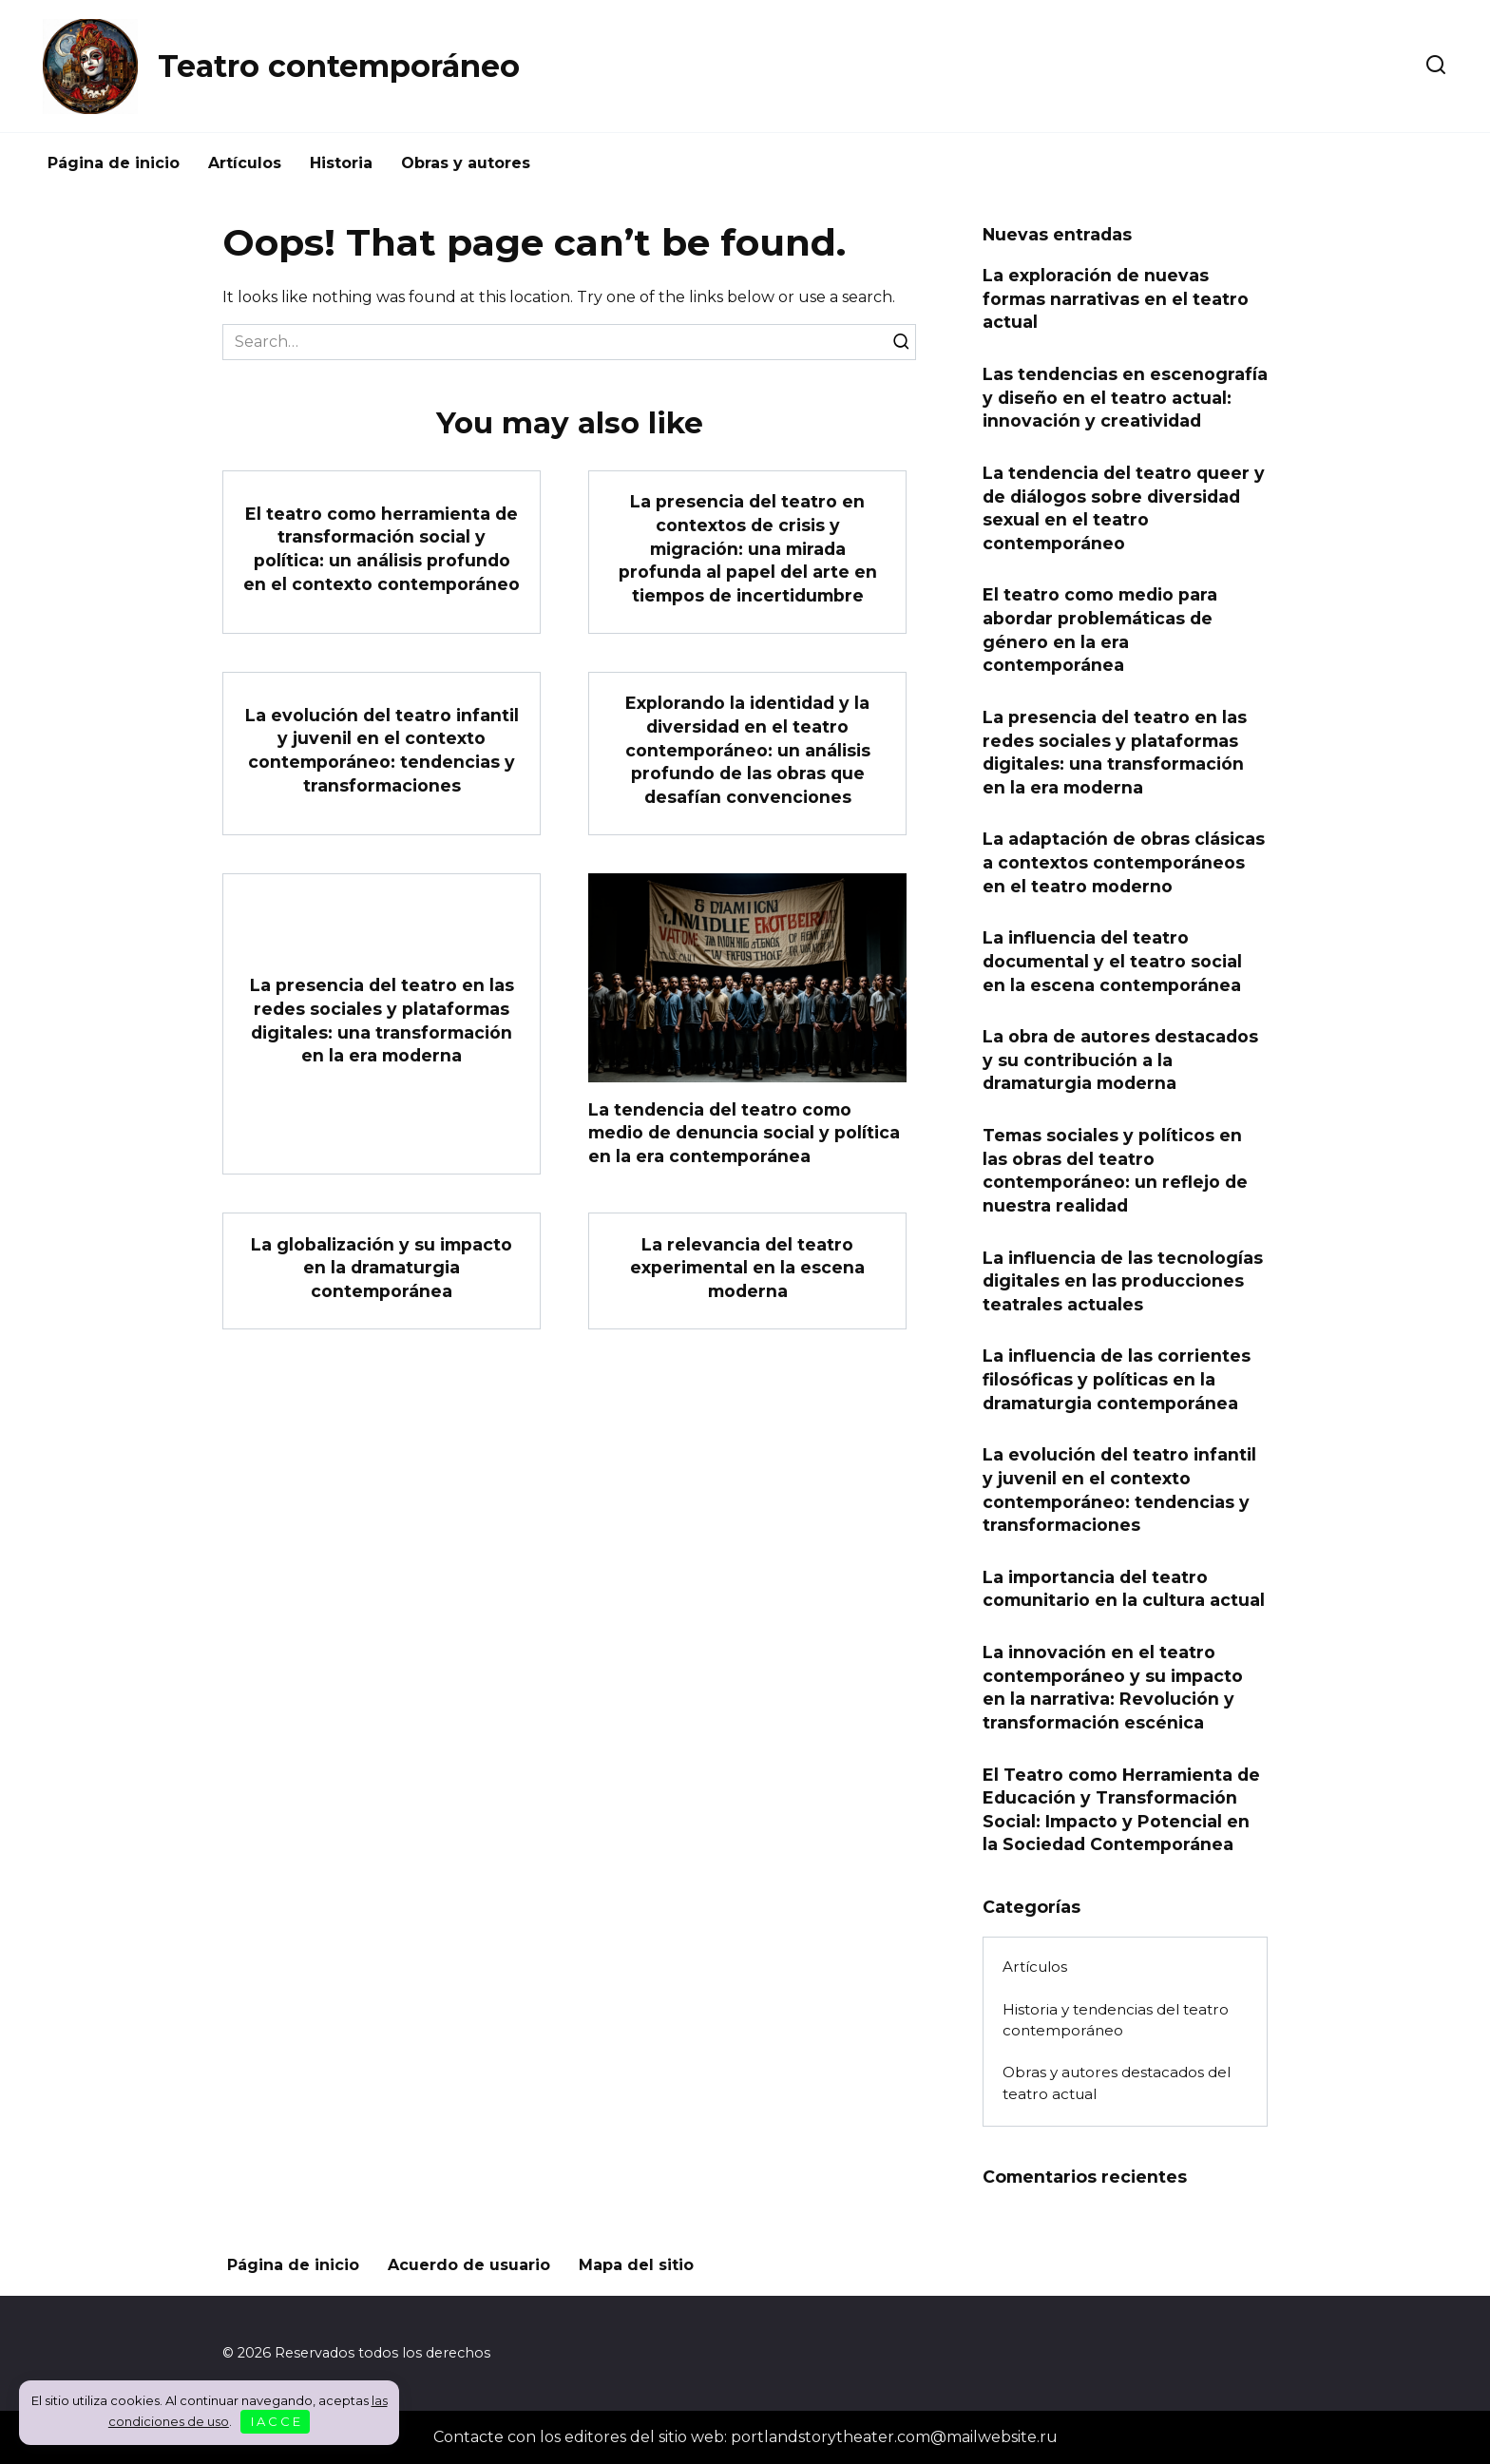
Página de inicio (114, 163)
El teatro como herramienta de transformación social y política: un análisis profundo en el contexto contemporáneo (381, 548)
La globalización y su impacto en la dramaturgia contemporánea (381, 1266)
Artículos (244, 163)
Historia (341, 163)
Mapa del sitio (636, 2265)
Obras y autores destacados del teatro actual (1117, 2083)
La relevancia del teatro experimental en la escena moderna (747, 1266)
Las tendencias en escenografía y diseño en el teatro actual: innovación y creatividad (1125, 397)
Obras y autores (465, 163)
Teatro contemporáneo (339, 66)
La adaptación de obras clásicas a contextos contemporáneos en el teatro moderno (1124, 862)
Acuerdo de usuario (469, 2265)
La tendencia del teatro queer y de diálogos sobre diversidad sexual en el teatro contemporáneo (1124, 508)
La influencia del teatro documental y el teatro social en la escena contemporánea (1112, 960)
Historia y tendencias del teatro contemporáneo (1116, 2020)
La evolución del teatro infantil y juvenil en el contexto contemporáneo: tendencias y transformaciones (382, 750)
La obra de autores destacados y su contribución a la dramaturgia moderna (1120, 1059)
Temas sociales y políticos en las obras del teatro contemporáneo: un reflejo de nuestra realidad (1115, 1170)
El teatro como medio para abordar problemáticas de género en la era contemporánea (1100, 629)
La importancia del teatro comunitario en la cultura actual (1124, 1589)
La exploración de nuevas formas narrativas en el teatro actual (1116, 298)
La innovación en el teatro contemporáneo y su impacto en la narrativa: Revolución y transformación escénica (1113, 1687)
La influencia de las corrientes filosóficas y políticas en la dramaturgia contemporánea (1117, 1379)
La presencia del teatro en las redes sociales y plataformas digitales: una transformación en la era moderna (382, 1020)
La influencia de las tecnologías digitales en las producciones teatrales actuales (1123, 1280)
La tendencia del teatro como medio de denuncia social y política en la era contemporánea (744, 1131)
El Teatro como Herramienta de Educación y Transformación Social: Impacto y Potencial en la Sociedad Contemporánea (1121, 1809)
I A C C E (275, 2421)
